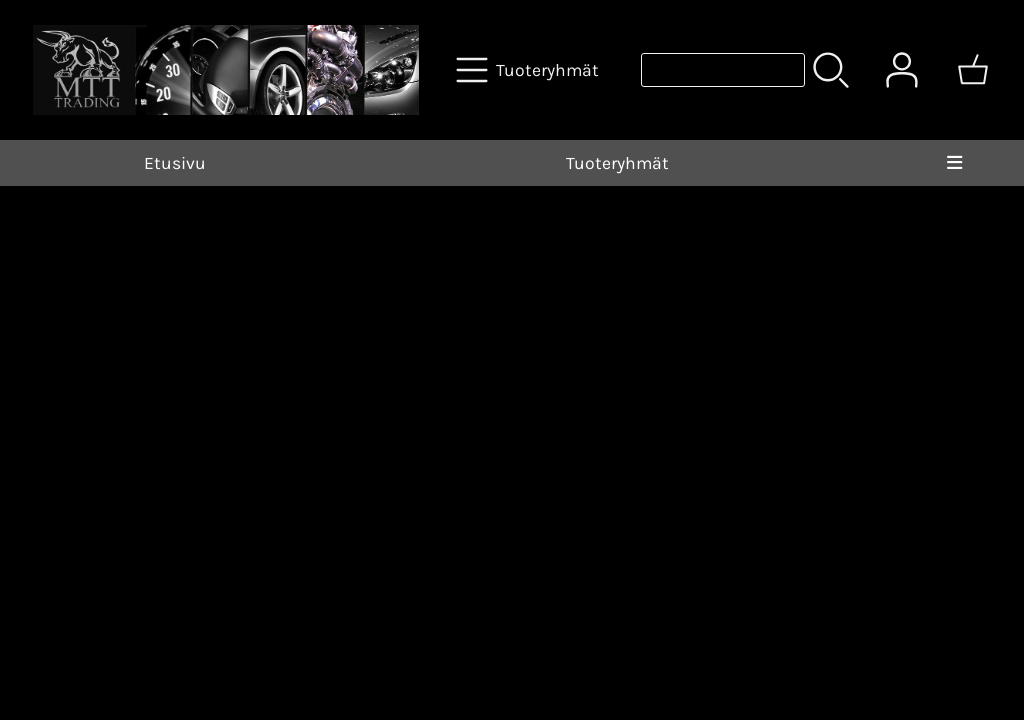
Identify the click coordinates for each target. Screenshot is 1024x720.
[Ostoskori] (973, 70)
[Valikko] (954, 163)
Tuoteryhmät (617, 163)
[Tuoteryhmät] (529, 70)
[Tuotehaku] (723, 70)
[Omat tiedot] (902, 70)
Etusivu (175, 163)
